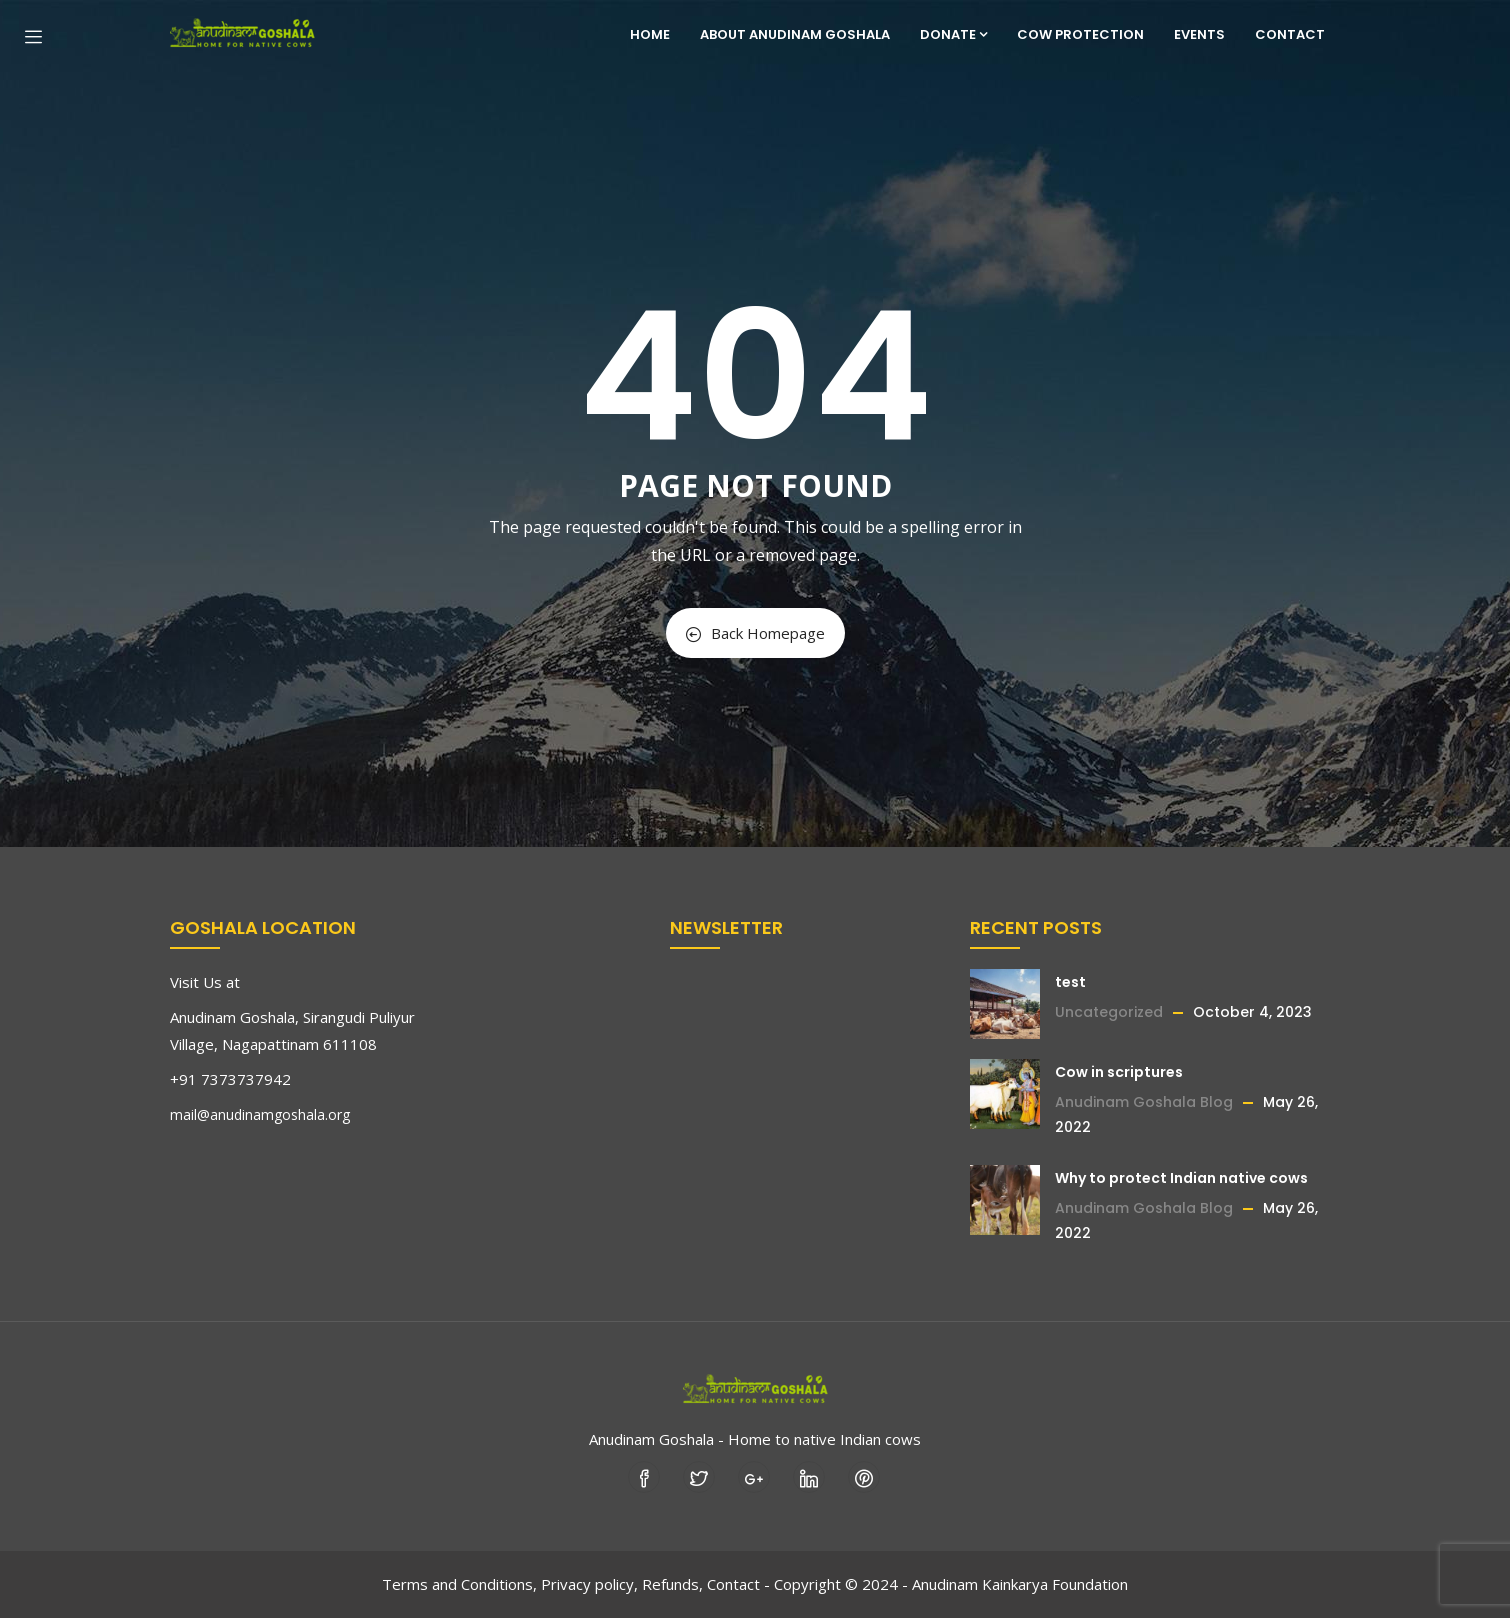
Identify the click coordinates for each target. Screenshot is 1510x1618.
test (1070, 982)
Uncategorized (1109, 1012)
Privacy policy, (589, 1584)
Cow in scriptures (1119, 1072)
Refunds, (672, 1584)
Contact (1290, 34)
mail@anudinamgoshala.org (260, 1114)
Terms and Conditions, (459, 1584)
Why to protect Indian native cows (1181, 1178)
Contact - (738, 1584)
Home (650, 34)
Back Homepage (755, 633)
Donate (953, 34)
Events (1199, 34)
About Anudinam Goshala (795, 34)
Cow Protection (1080, 34)
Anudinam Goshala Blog (1144, 1102)
